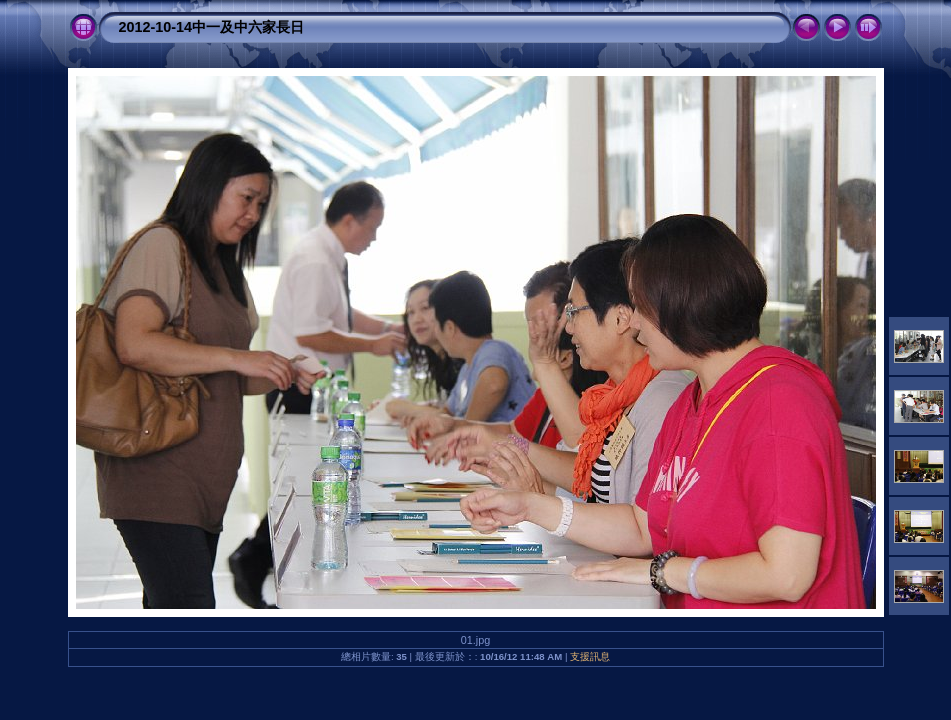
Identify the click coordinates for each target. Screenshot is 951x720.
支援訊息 (590, 656)
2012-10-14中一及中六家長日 (212, 27)
